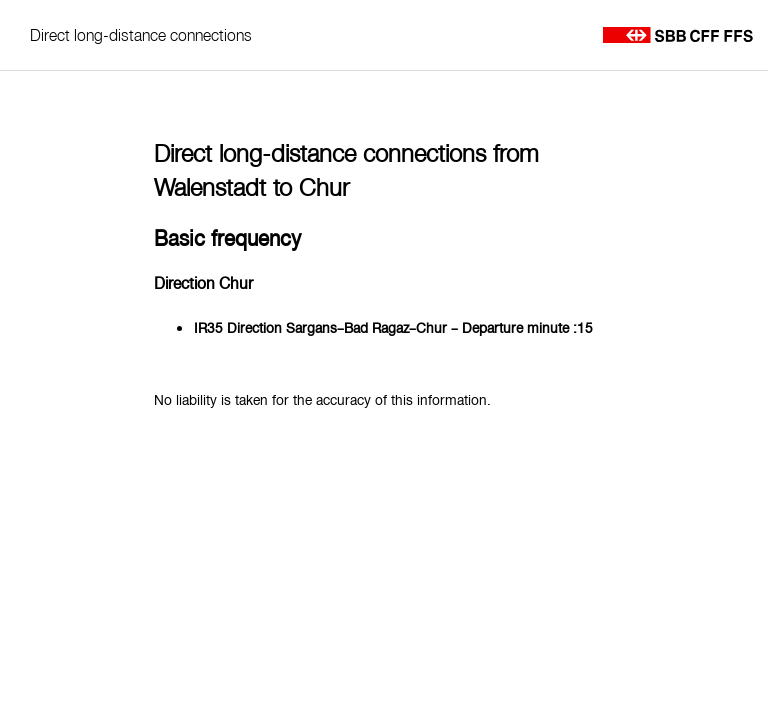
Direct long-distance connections (141, 35)
